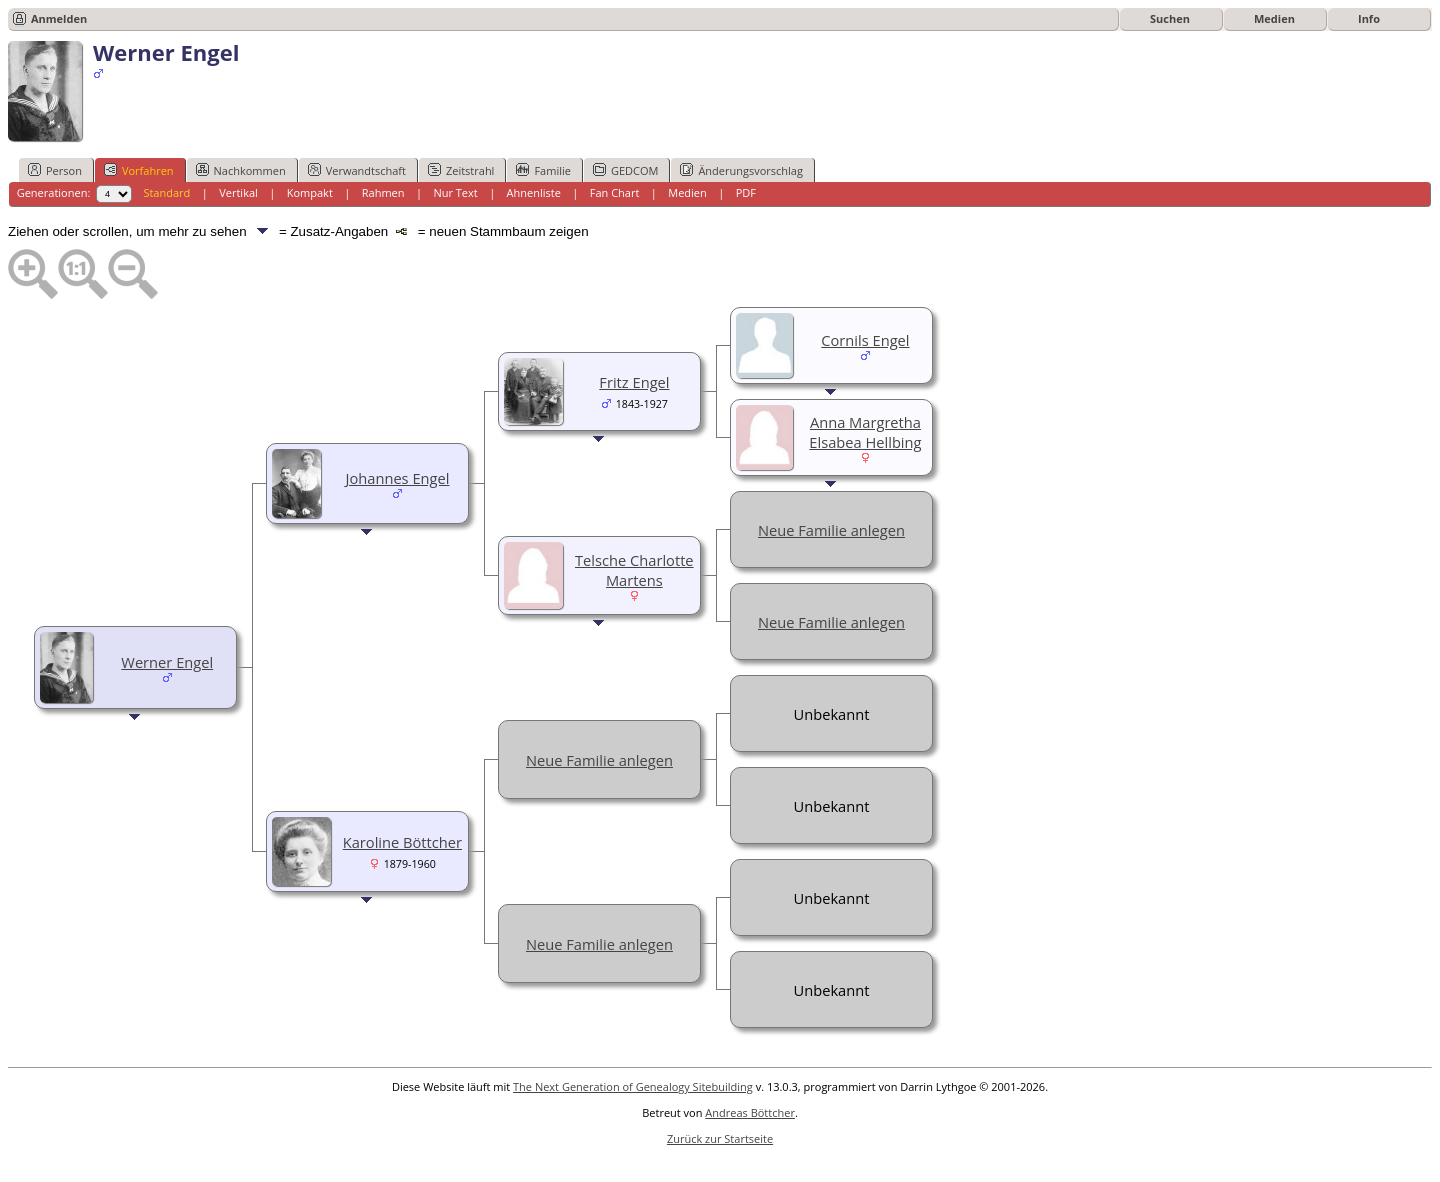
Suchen (1170, 18)
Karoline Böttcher (402, 842)
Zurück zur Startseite (720, 1138)
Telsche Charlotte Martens (634, 570)
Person (55, 170)
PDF (746, 192)
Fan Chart (615, 192)
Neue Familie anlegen (831, 530)
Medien (1274, 18)
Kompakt (310, 192)
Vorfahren (139, 170)
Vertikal (238, 192)
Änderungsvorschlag (741, 170)
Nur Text (455, 192)
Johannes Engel (398, 478)
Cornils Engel (865, 340)
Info (1369, 18)
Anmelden (59, 18)
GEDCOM (625, 170)
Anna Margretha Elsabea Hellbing (865, 432)
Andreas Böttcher (750, 1112)
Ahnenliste (534, 192)
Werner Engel (167, 662)
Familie (543, 170)
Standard (166, 192)
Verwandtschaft (357, 170)
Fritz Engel (634, 382)
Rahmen (383, 192)
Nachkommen (241, 170)
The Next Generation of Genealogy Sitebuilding (633, 1086)
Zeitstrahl (461, 170)
